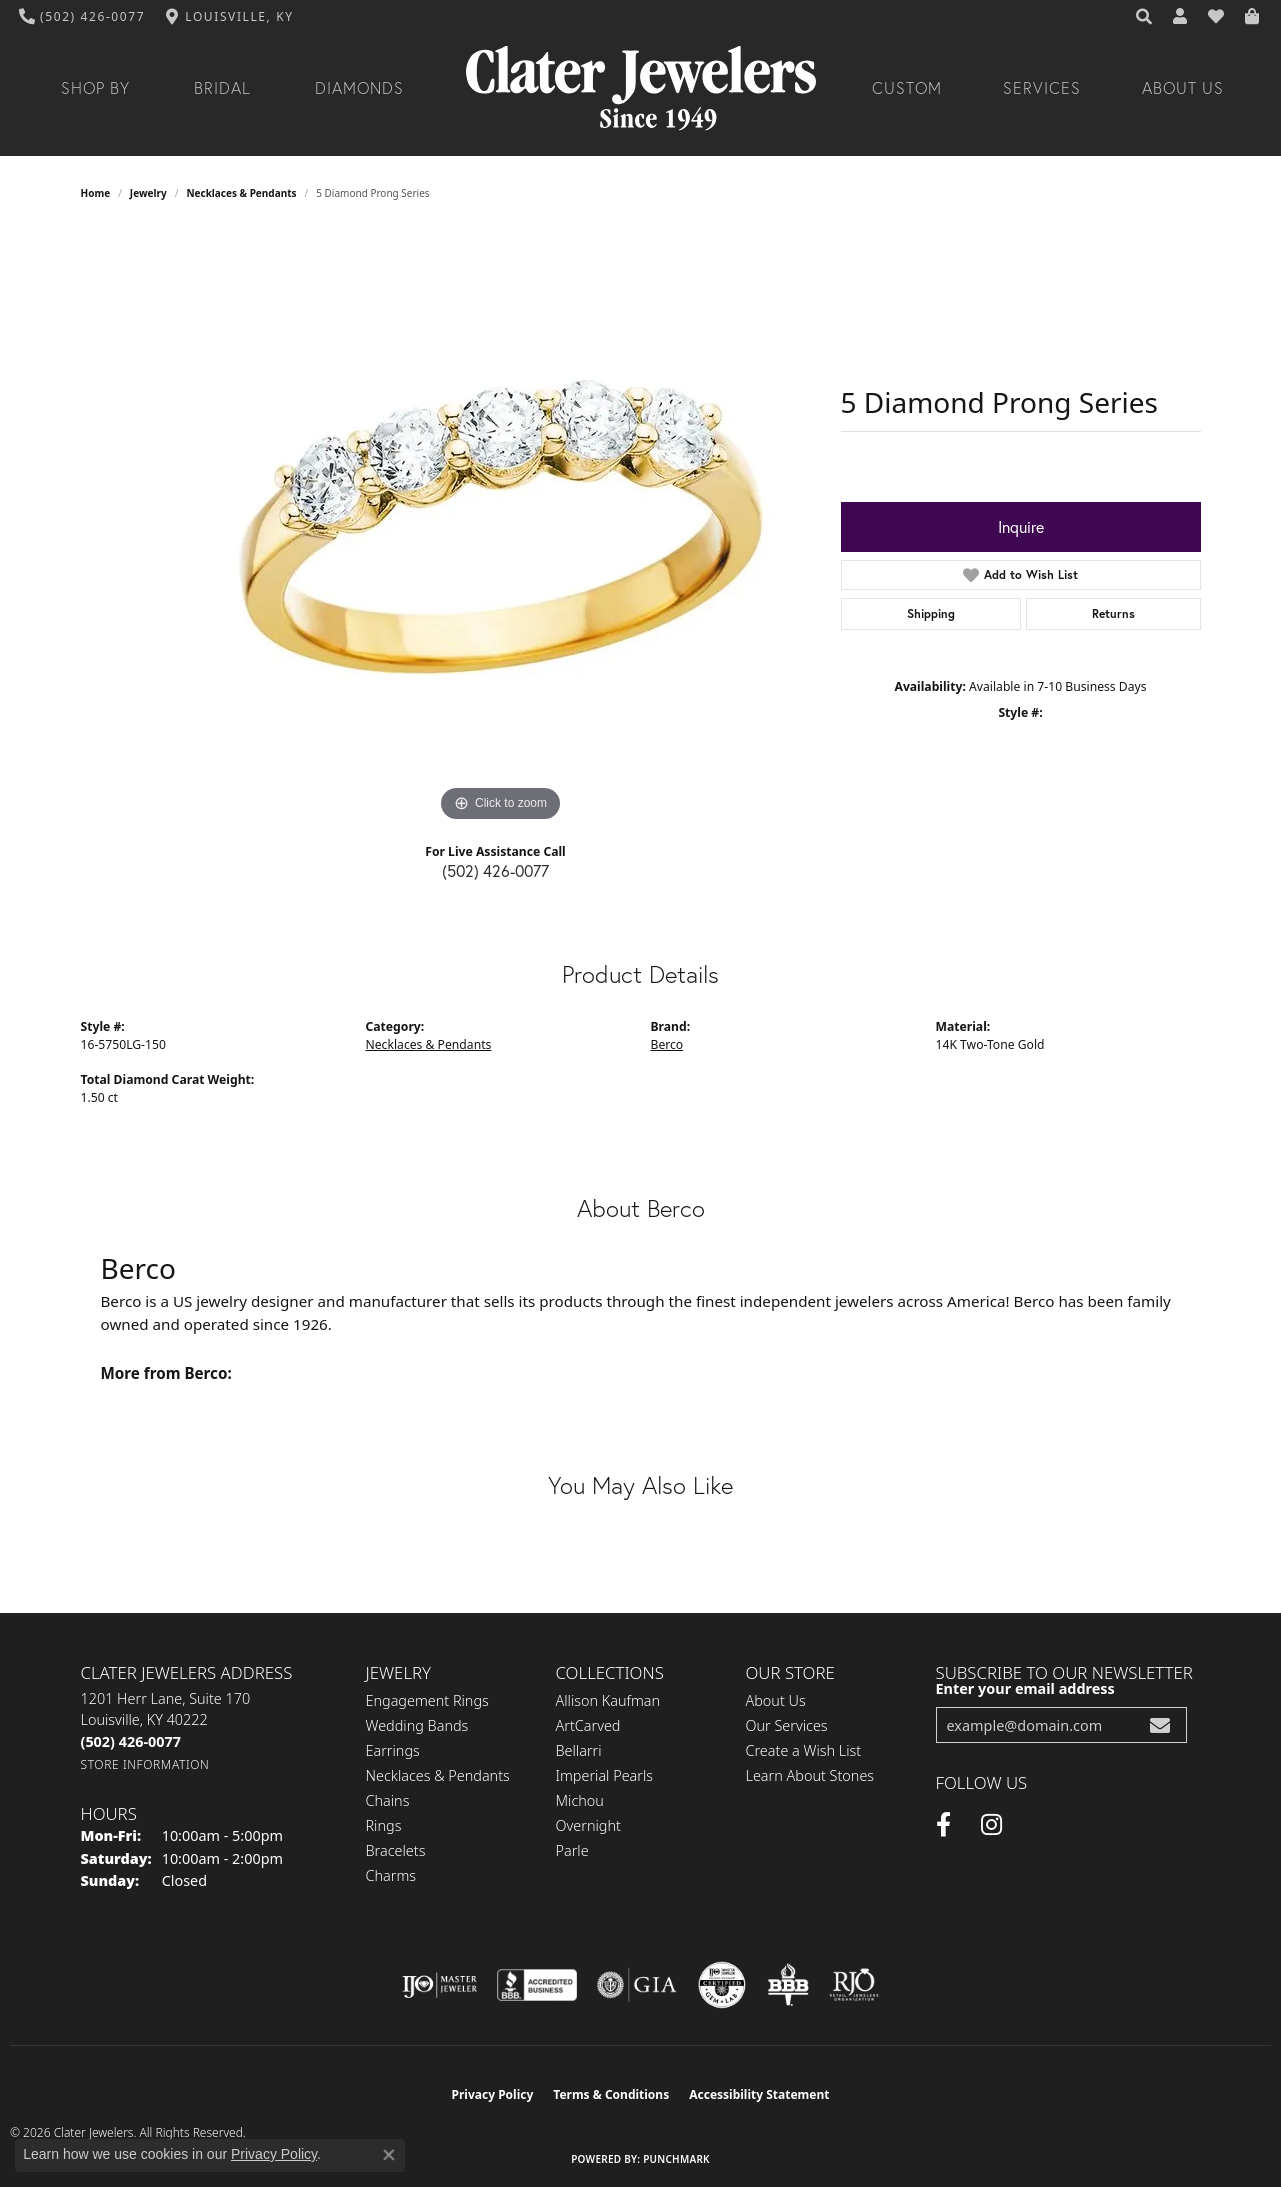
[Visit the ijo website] (439, 1985)
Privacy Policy (493, 2094)
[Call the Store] (131, 1741)
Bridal (222, 88)
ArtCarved (588, 1725)
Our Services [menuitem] (787, 1725)
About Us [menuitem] (776, 1700)
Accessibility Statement (759, 2094)
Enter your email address (1025, 1688)
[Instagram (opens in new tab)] (991, 1825)
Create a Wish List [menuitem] (804, 1750)
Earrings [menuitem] (393, 1750)
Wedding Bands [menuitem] (417, 1725)
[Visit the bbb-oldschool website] (788, 1985)
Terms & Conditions (611, 2094)
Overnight (588, 1825)
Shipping (931, 613)
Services (1042, 88)
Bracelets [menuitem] (396, 1850)
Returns (1113, 613)
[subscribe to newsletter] (1160, 1725)
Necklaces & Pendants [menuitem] (438, 1775)
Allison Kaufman (608, 1700)
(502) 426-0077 (495, 870)
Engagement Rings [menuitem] (427, 1700)
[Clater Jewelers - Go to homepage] (641, 88)
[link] (82, 17)
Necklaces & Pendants (241, 193)
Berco (667, 1044)
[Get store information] (145, 1764)
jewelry (148, 193)
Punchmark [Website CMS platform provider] (676, 2159)
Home (96, 193)
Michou (580, 1800)
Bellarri (579, 1750)
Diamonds (359, 88)
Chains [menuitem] (388, 1800)
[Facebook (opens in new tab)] (943, 1825)
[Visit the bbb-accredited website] (537, 1985)
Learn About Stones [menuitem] (810, 1775)
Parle (572, 1850)
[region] (501, 527)
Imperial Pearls (605, 1775)
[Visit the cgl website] (722, 1985)
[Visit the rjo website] (854, 1985)
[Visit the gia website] (637, 1985)
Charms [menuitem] (391, 1875)
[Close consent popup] (389, 2155)
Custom (907, 88)
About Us (1183, 88)
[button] (1145, 17)
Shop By (95, 88)
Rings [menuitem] (384, 1825)
